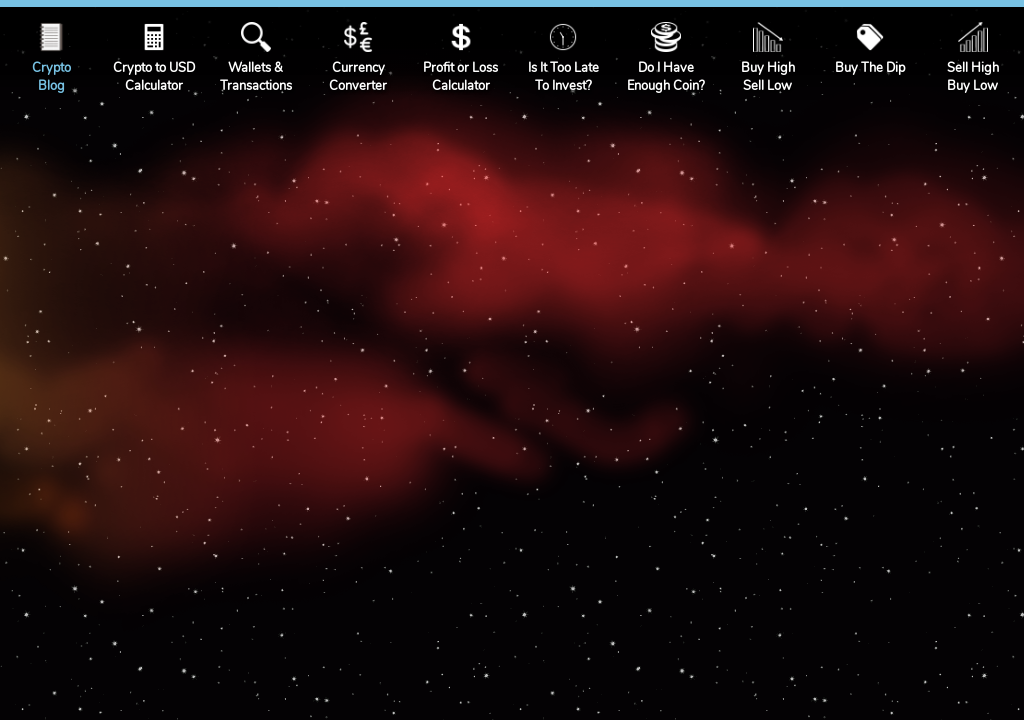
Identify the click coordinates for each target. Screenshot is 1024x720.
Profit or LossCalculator (460, 77)
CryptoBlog (51, 77)
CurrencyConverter (358, 77)
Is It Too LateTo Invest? (563, 77)
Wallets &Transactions (256, 77)
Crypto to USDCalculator (154, 77)
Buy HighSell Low (768, 77)
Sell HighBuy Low (973, 77)
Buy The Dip (870, 68)
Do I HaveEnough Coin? (666, 77)
